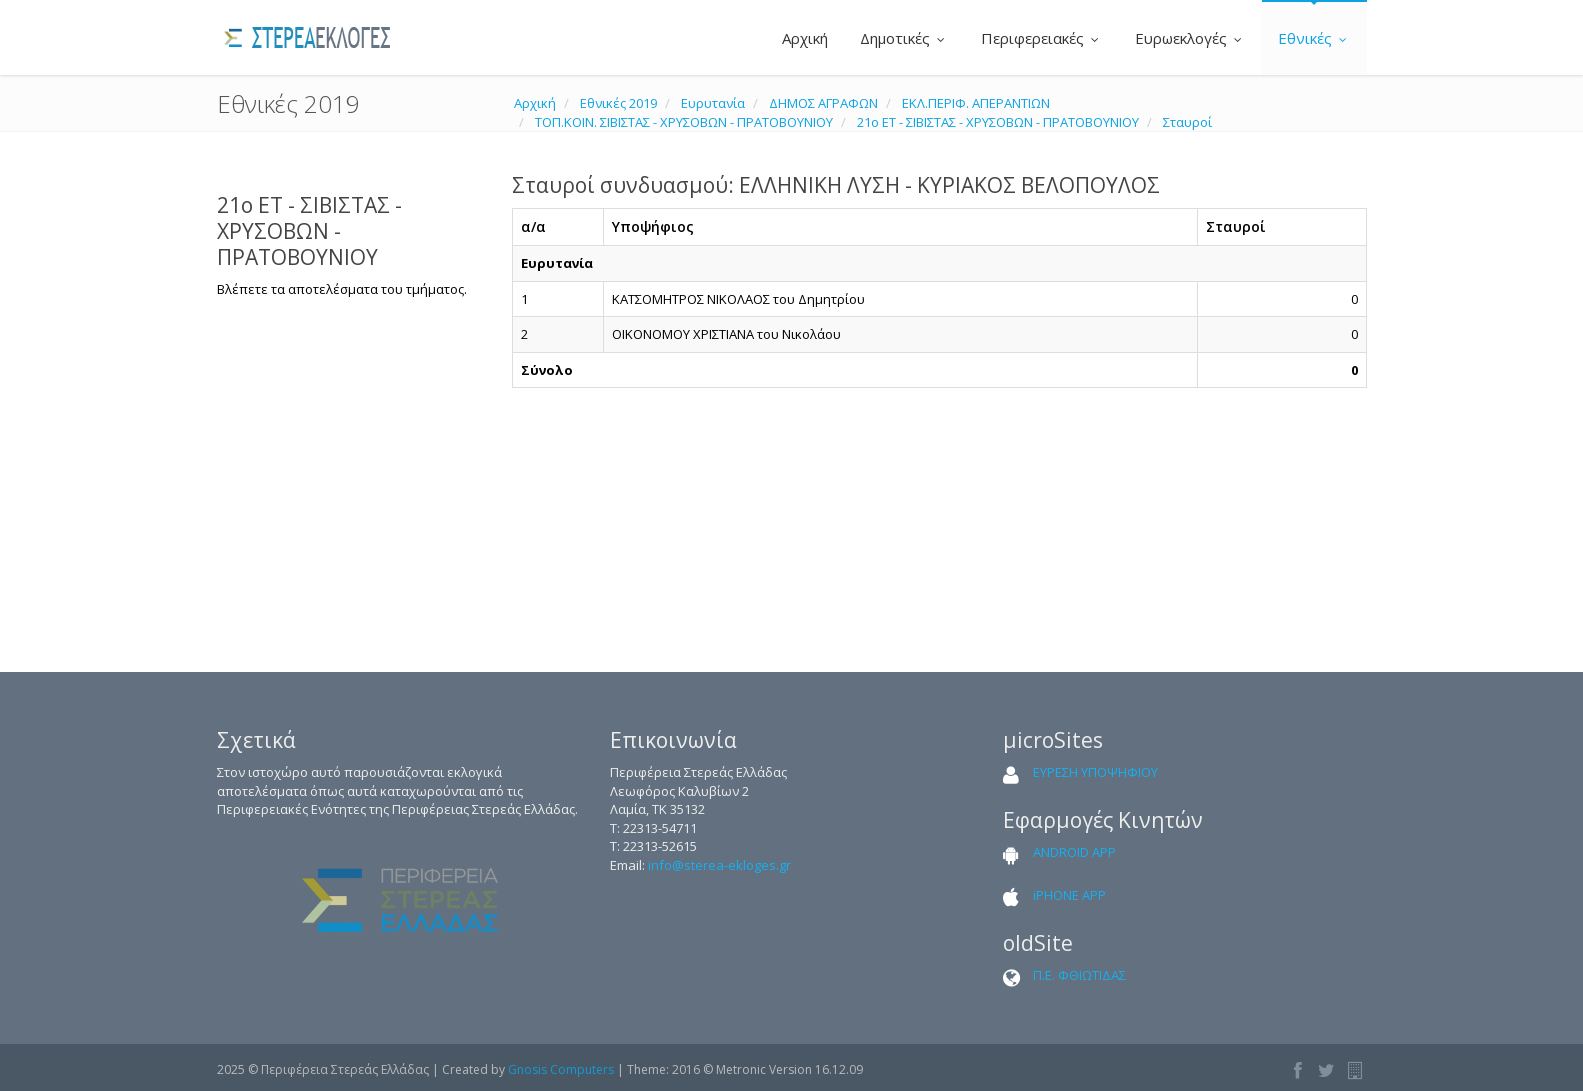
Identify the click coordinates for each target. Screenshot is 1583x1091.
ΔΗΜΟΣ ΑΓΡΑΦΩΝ (823, 103)
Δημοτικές (904, 38)
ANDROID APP (1074, 852)
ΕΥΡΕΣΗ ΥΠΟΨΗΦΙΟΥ (1095, 772)
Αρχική (803, 38)
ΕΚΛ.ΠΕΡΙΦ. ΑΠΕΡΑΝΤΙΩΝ (976, 103)
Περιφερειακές (1042, 38)
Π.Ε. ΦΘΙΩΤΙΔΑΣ (1079, 975)
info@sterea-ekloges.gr (719, 865)
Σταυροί (1187, 122)
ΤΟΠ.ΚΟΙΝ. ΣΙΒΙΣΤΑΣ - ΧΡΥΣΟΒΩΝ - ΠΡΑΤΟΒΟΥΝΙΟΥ (684, 122)
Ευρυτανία (713, 103)
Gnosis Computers (561, 1069)
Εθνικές (1314, 38)
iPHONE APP (1069, 895)
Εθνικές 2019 (618, 103)
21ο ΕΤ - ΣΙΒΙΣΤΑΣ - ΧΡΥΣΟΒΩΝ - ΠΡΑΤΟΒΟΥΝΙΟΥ (998, 122)
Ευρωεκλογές (1190, 38)
